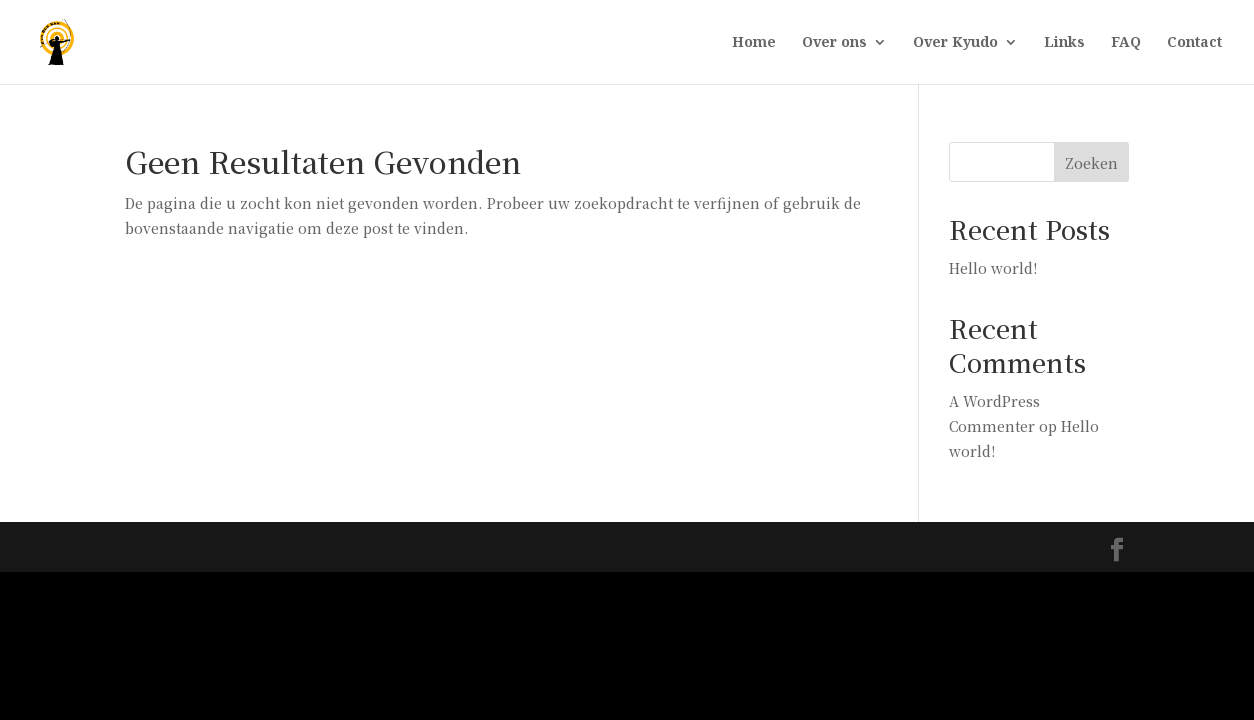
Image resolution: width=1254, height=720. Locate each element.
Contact (1194, 43)
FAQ (1126, 43)
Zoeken (1091, 163)
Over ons (834, 43)
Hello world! (993, 268)
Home (754, 43)
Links (1064, 43)
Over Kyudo (955, 43)
